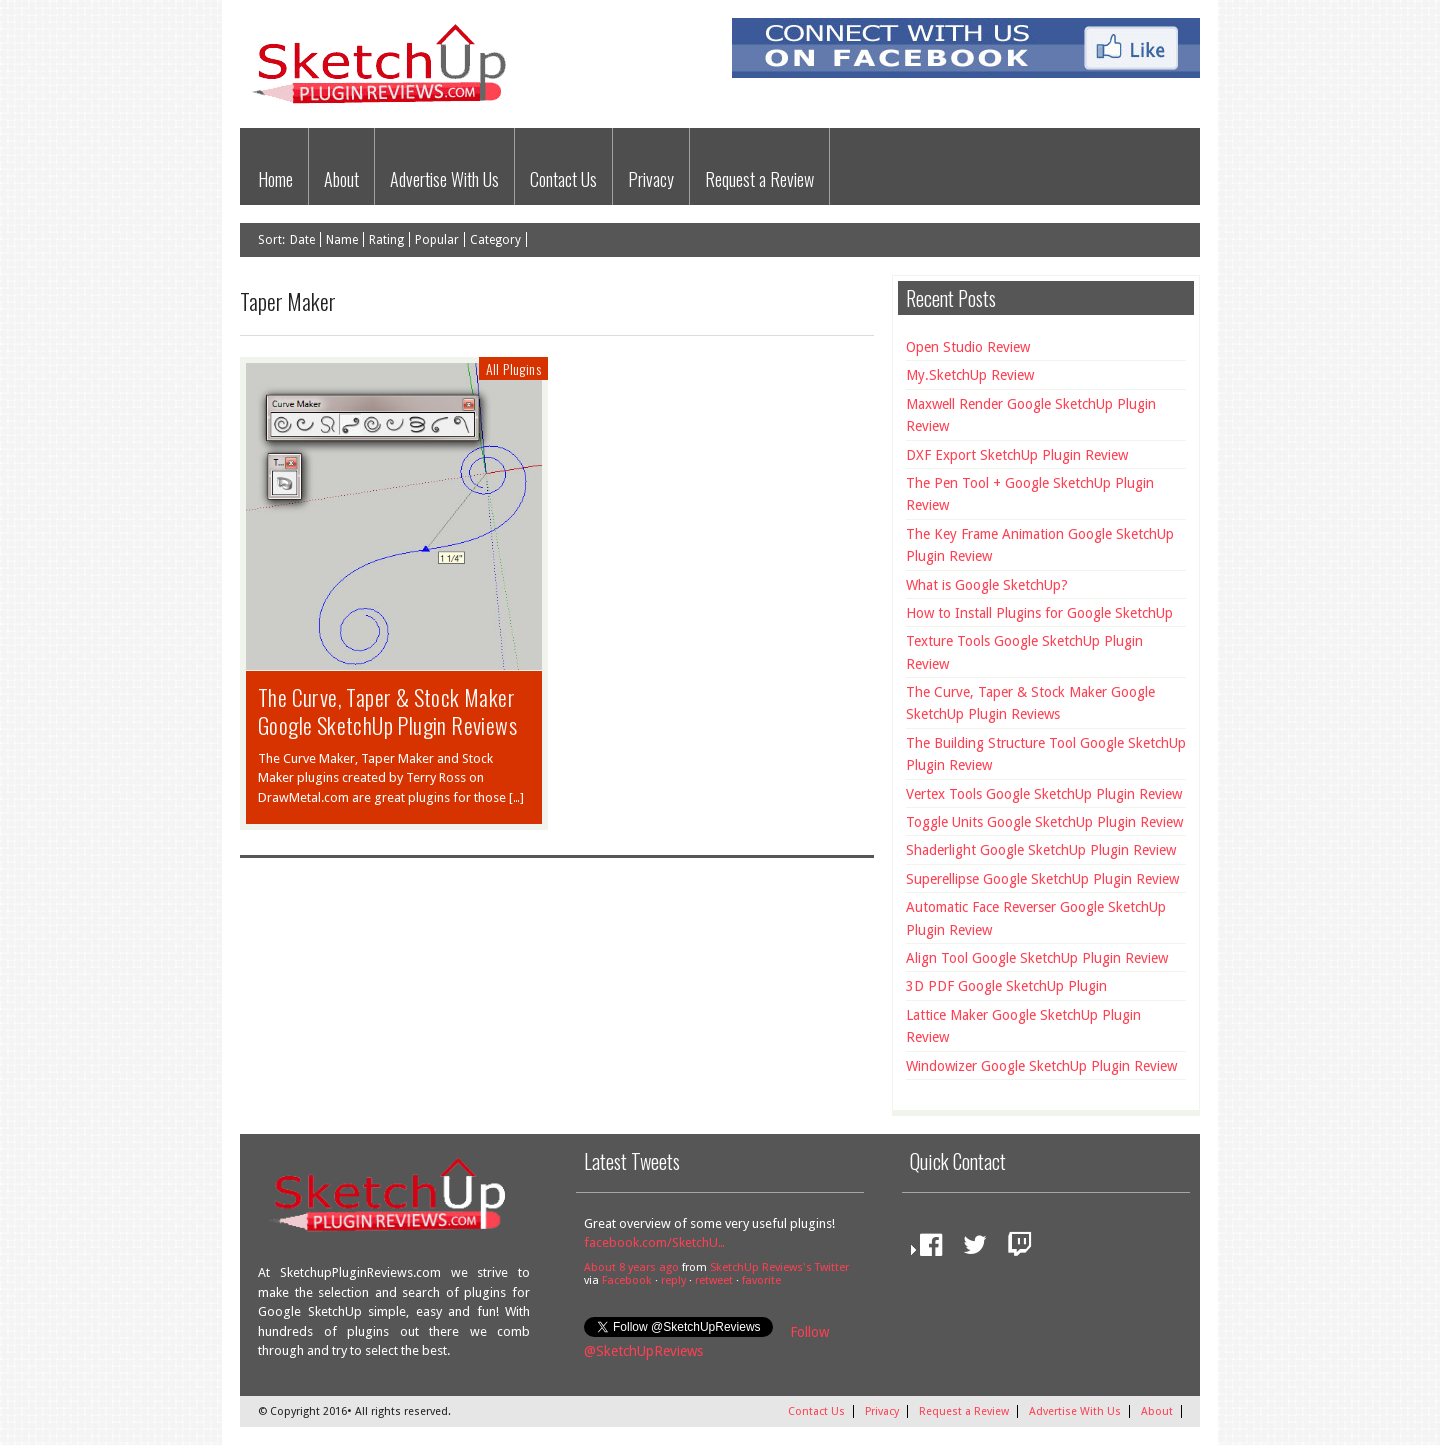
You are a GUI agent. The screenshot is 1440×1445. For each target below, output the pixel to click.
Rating (386, 240)
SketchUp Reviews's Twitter (779, 1267)
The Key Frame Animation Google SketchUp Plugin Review (1040, 545)
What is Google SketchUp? (987, 585)
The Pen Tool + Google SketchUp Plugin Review (1030, 494)
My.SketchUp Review (970, 375)
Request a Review (759, 179)
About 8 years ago (631, 1267)
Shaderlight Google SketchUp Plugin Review (1041, 850)
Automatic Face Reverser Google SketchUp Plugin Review (1036, 918)
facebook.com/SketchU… (654, 1242)
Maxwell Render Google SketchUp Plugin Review (1031, 415)
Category (495, 240)
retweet (714, 1280)
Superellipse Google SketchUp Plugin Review (1042, 879)
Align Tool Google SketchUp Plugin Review (1037, 958)
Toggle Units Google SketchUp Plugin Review (1044, 822)
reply (673, 1280)
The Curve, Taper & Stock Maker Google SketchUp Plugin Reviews (387, 711)
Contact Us (563, 179)
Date (302, 240)
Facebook (627, 1280)
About (341, 179)
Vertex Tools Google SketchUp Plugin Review (1044, 794)
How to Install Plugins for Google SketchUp (1039, 613)
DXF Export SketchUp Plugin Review (1017, 455)
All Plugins (513, 368)
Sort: (271, 240)
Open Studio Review (968, 347)
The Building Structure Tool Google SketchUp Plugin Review (1046, 754)
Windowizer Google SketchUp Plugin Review (1041, 1066)
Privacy (651, 179)
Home (275, 179)
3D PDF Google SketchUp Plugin (1006, 986)
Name (342, 240)
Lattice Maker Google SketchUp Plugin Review (1023, 1026)
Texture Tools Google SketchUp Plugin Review (1024, 652)
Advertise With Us (444, 179)
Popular (437, 240)
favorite (761, 1280)
